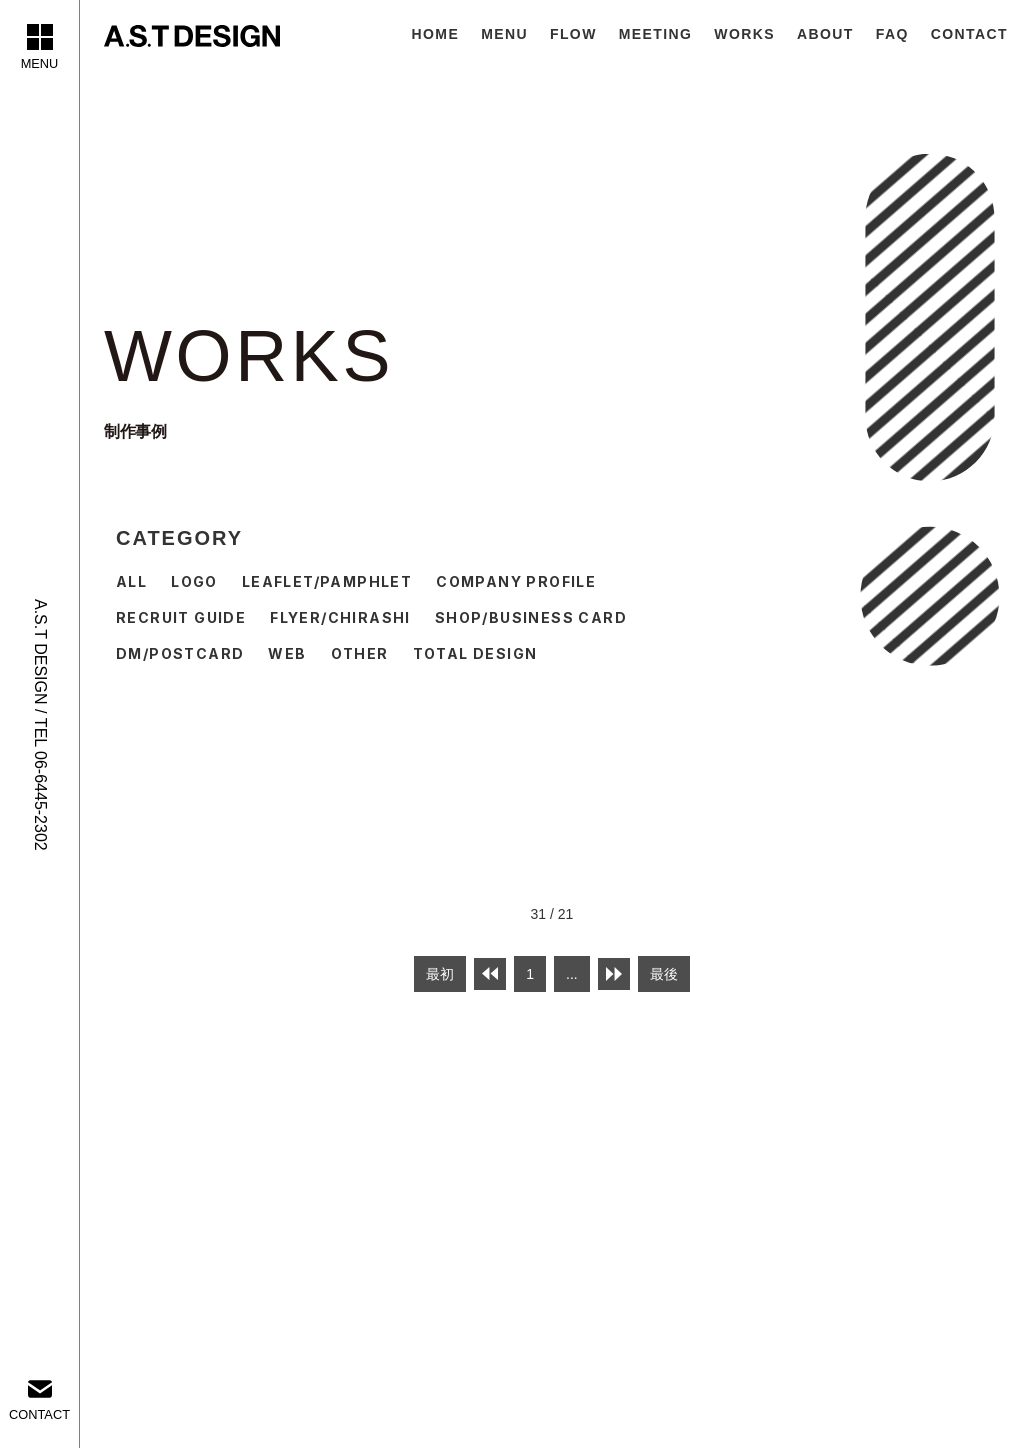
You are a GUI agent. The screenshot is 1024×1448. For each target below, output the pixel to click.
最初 (440, 974)
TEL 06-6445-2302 (40, 784)
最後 (664, 974)
